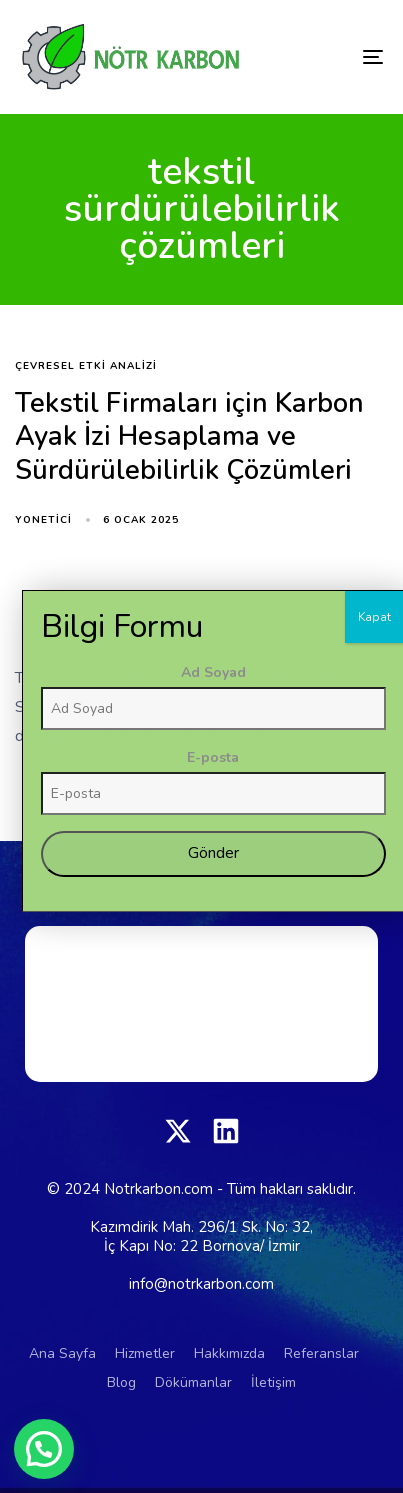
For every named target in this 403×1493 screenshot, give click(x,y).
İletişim (273, 1382)
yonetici (43, 520)
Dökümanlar (193, 1382)
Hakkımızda (229, 1353)
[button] (44, 1449)
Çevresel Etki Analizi (86, 366)
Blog (121, 1382)
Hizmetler (145, 1353)
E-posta (331, 1067)
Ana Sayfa (62, 1353)
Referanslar (321, 1353)
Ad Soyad (330, 982)
